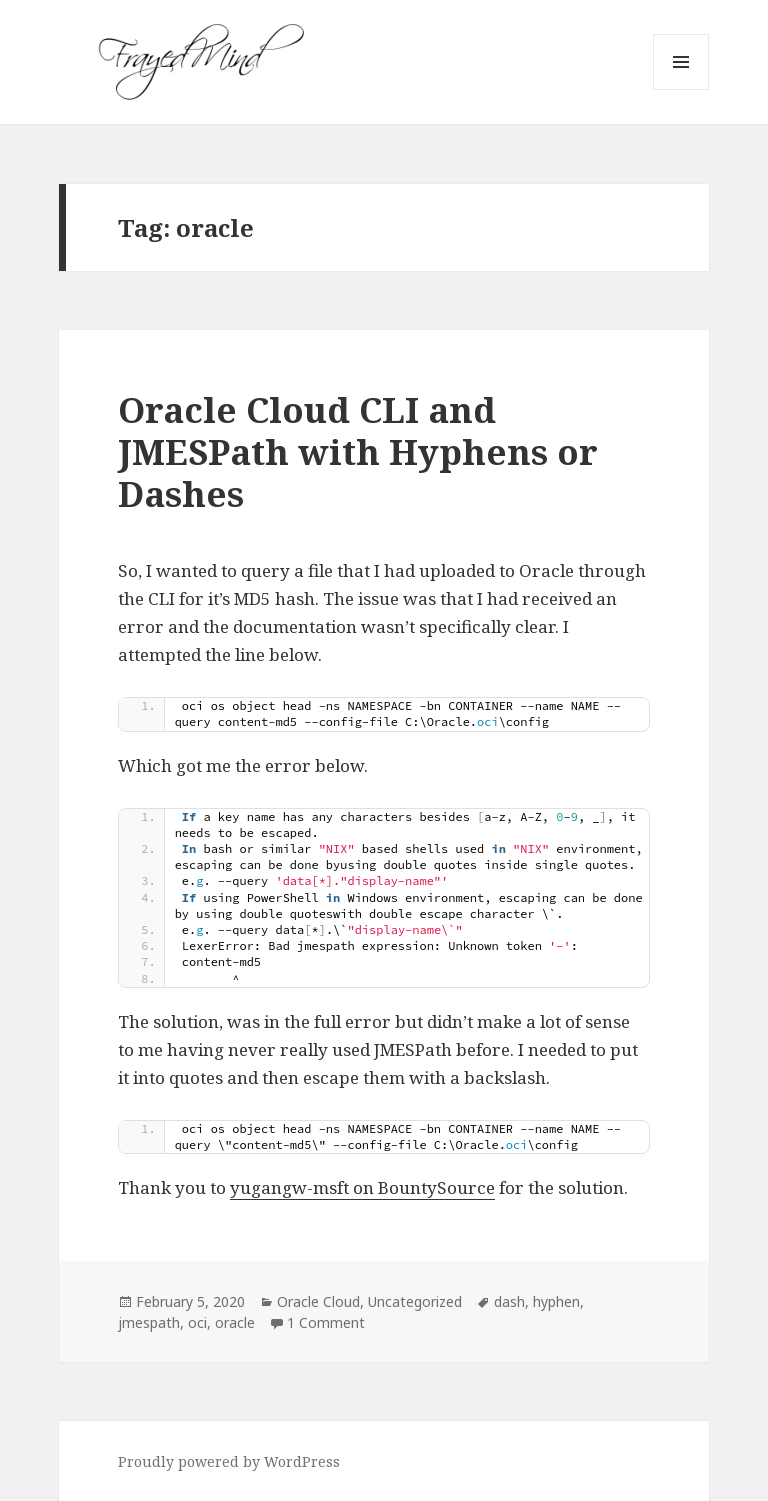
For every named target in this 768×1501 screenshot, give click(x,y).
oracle (235, 1322)
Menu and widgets (681, 89)
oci (197, 1322)
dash (509, 1301)
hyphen (556, 1301)
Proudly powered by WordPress (229, 1461)
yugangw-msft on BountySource (362, 1187)
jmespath (149, 1322)
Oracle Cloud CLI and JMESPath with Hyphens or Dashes (358, 451)
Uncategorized (415, 1301)
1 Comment (326, 1322)
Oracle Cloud (318, 1301)
